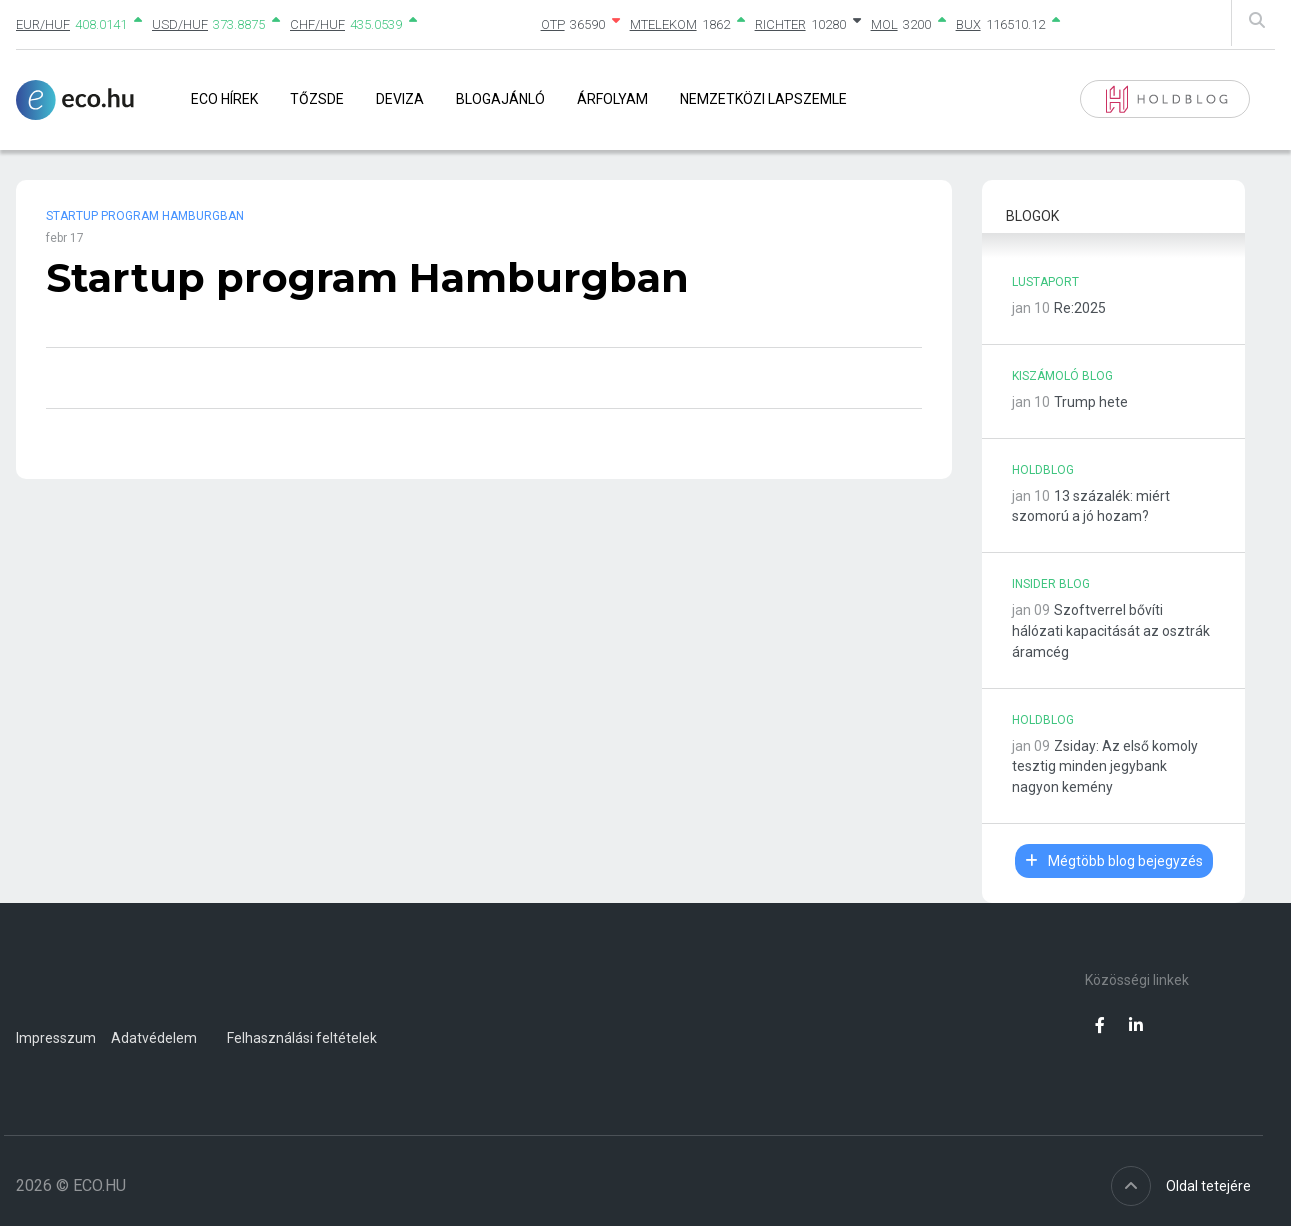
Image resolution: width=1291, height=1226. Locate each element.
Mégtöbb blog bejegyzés (1114, 861)
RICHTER (780, 24)
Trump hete (1091, 402)
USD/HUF (180, 24)
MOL (884, 24)
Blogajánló (500, 99)
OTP (553, 24)
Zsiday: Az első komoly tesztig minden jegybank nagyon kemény (1105, 767)
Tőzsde (317, 99)
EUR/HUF (43, 24)
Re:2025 (1080, 308)
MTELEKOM (663, 24)
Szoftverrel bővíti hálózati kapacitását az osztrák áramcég (1111, 631)
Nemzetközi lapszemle (763, 99)
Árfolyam (612, 99)
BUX (968, 24)
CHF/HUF (317, 24)
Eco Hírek (224, 99)
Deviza (400, 99)
